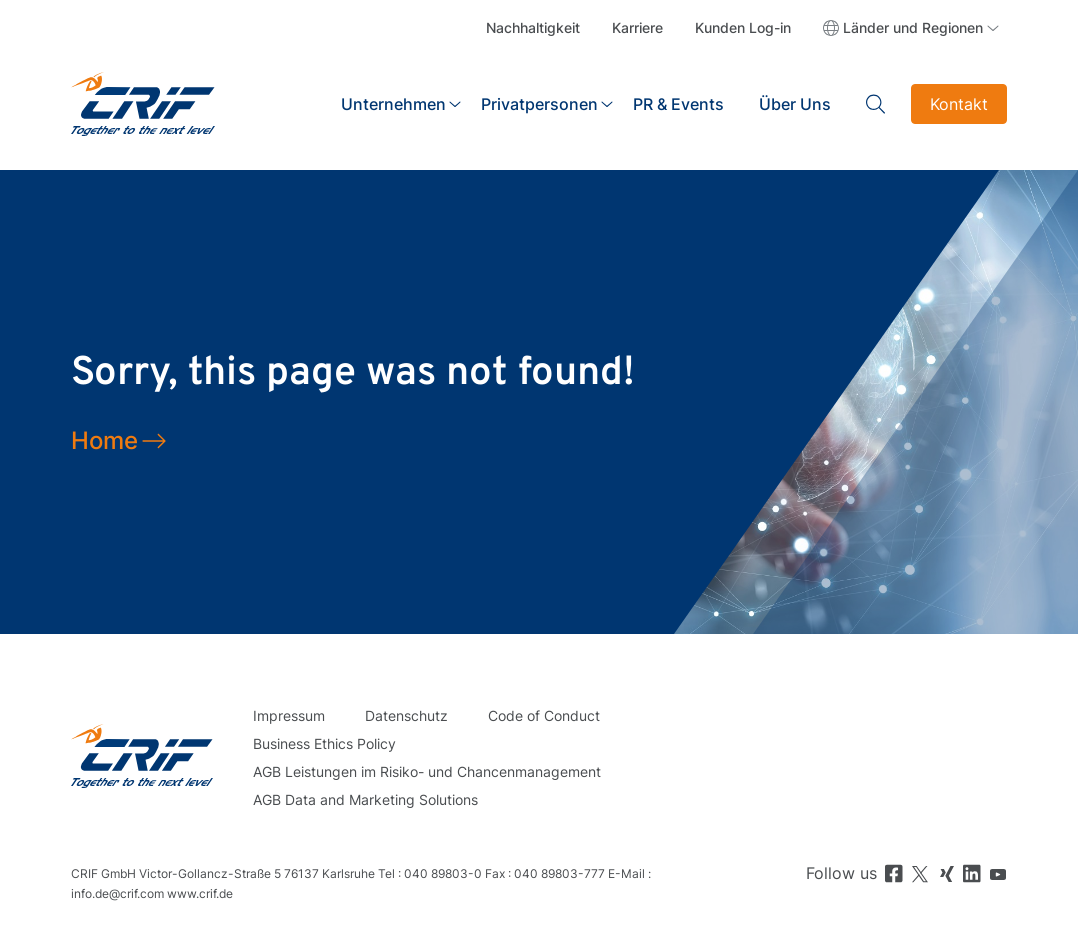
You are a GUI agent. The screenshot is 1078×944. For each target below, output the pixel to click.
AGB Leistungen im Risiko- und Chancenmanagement (427, 771)
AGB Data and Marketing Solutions (365, 799)
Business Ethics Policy (324, 743)
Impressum (289, 715)
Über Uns (795, 104)
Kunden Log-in (743, 27)
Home (104, 440)
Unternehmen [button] (393, 104)
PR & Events (678, 104)
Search (876, 104)
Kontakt (959, 104)
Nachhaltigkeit (533, 27)
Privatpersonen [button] (539, 104)
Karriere (637, 27)
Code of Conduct (544, 715)
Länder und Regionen (913, 27)
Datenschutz (406, 715)
